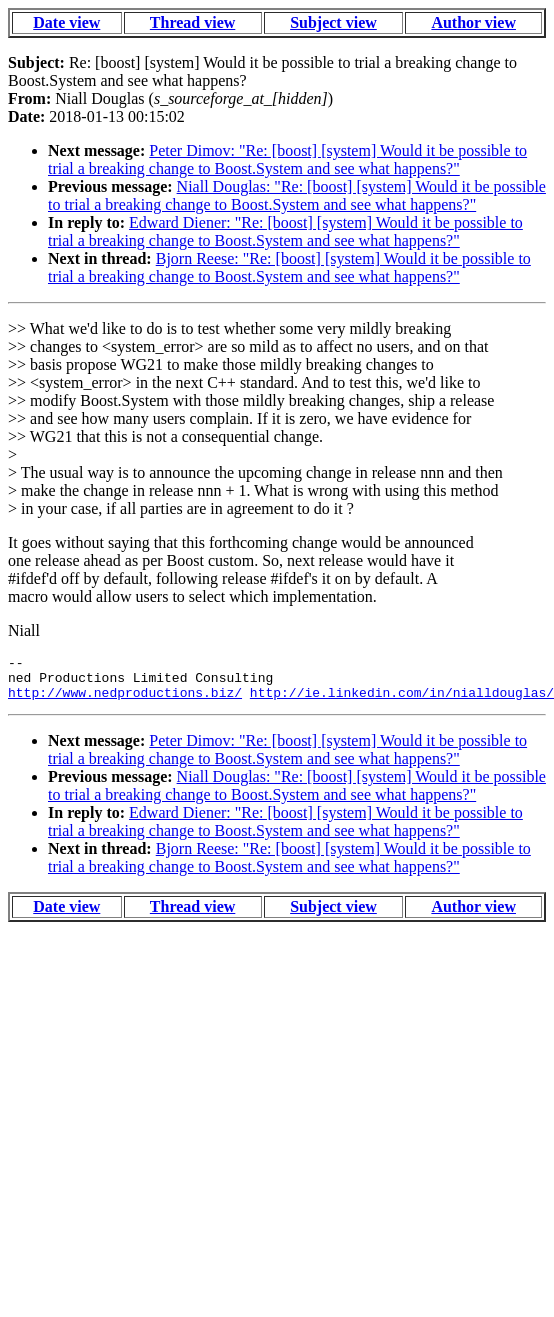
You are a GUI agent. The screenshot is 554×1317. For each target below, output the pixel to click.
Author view (473, 22)
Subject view (333, 22)
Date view (66, 22)
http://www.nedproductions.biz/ (125, 701)
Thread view (192, 22)
